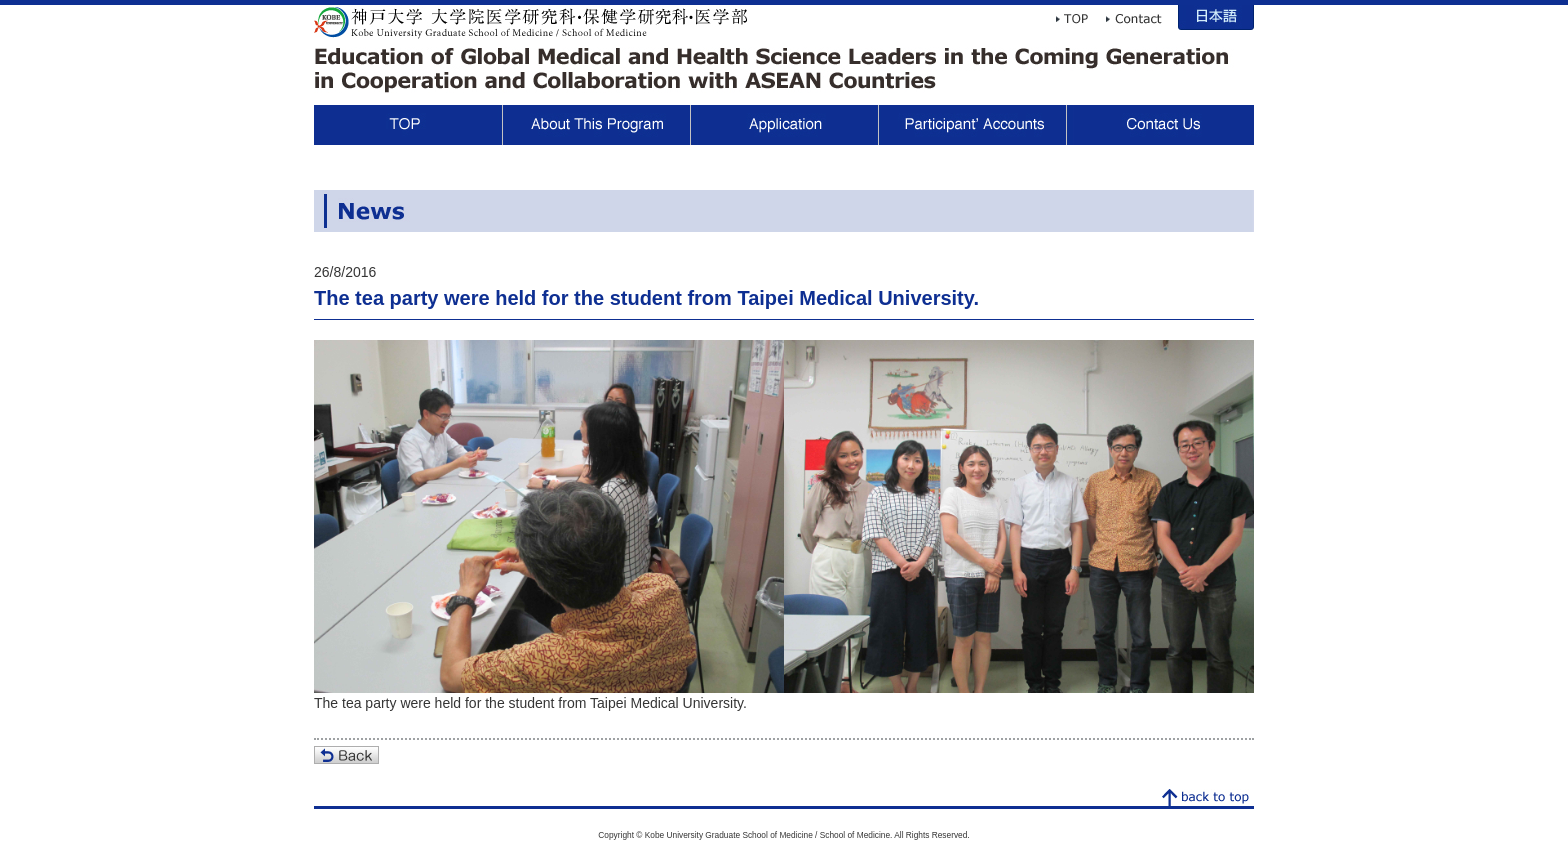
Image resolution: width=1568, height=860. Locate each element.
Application (784, 125)
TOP (408, 125)
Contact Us (1160, 125)
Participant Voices (972, 125)
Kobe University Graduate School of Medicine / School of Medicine (531, 22)
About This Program (596, 125)
